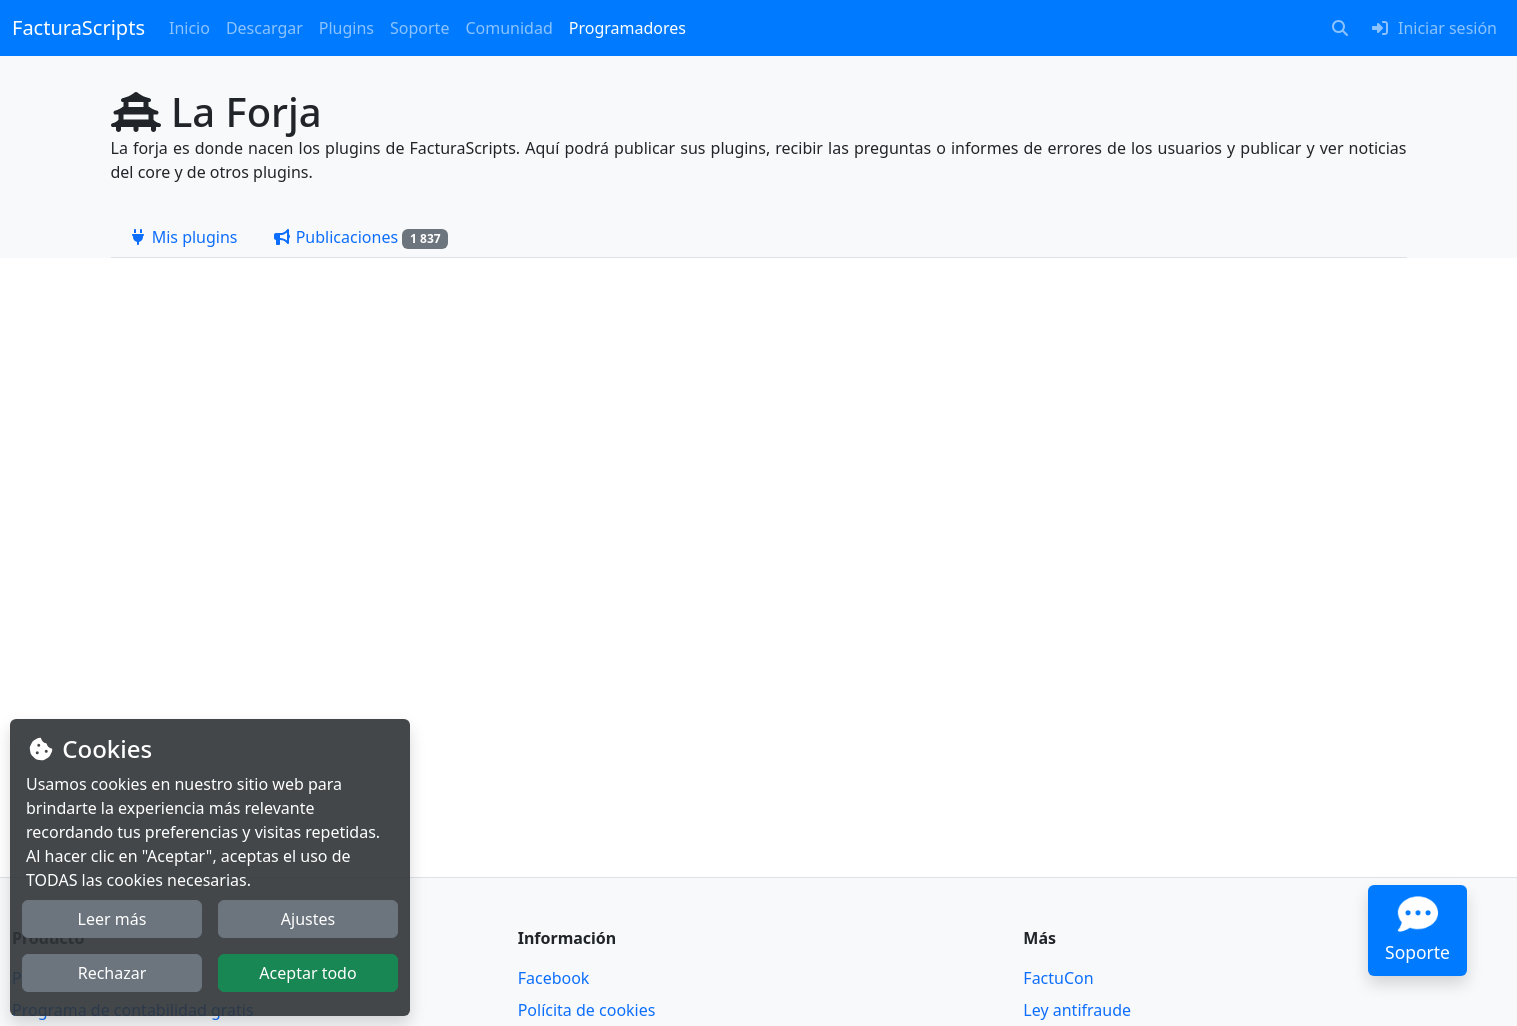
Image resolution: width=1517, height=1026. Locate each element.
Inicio (189, 28)
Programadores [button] (627, 28)
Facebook (554, 978)
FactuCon (1058, 978)
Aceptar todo (307, 973)
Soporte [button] (419, 28)
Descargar (264, 28)
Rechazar (112, 973)
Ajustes (308, 919)
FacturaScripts (78, 27)
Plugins (346, 28)
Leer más (112, 919)
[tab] (183, 237)
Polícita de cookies (587, 1010)
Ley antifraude (1077, 1010)
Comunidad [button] (508, 28)
